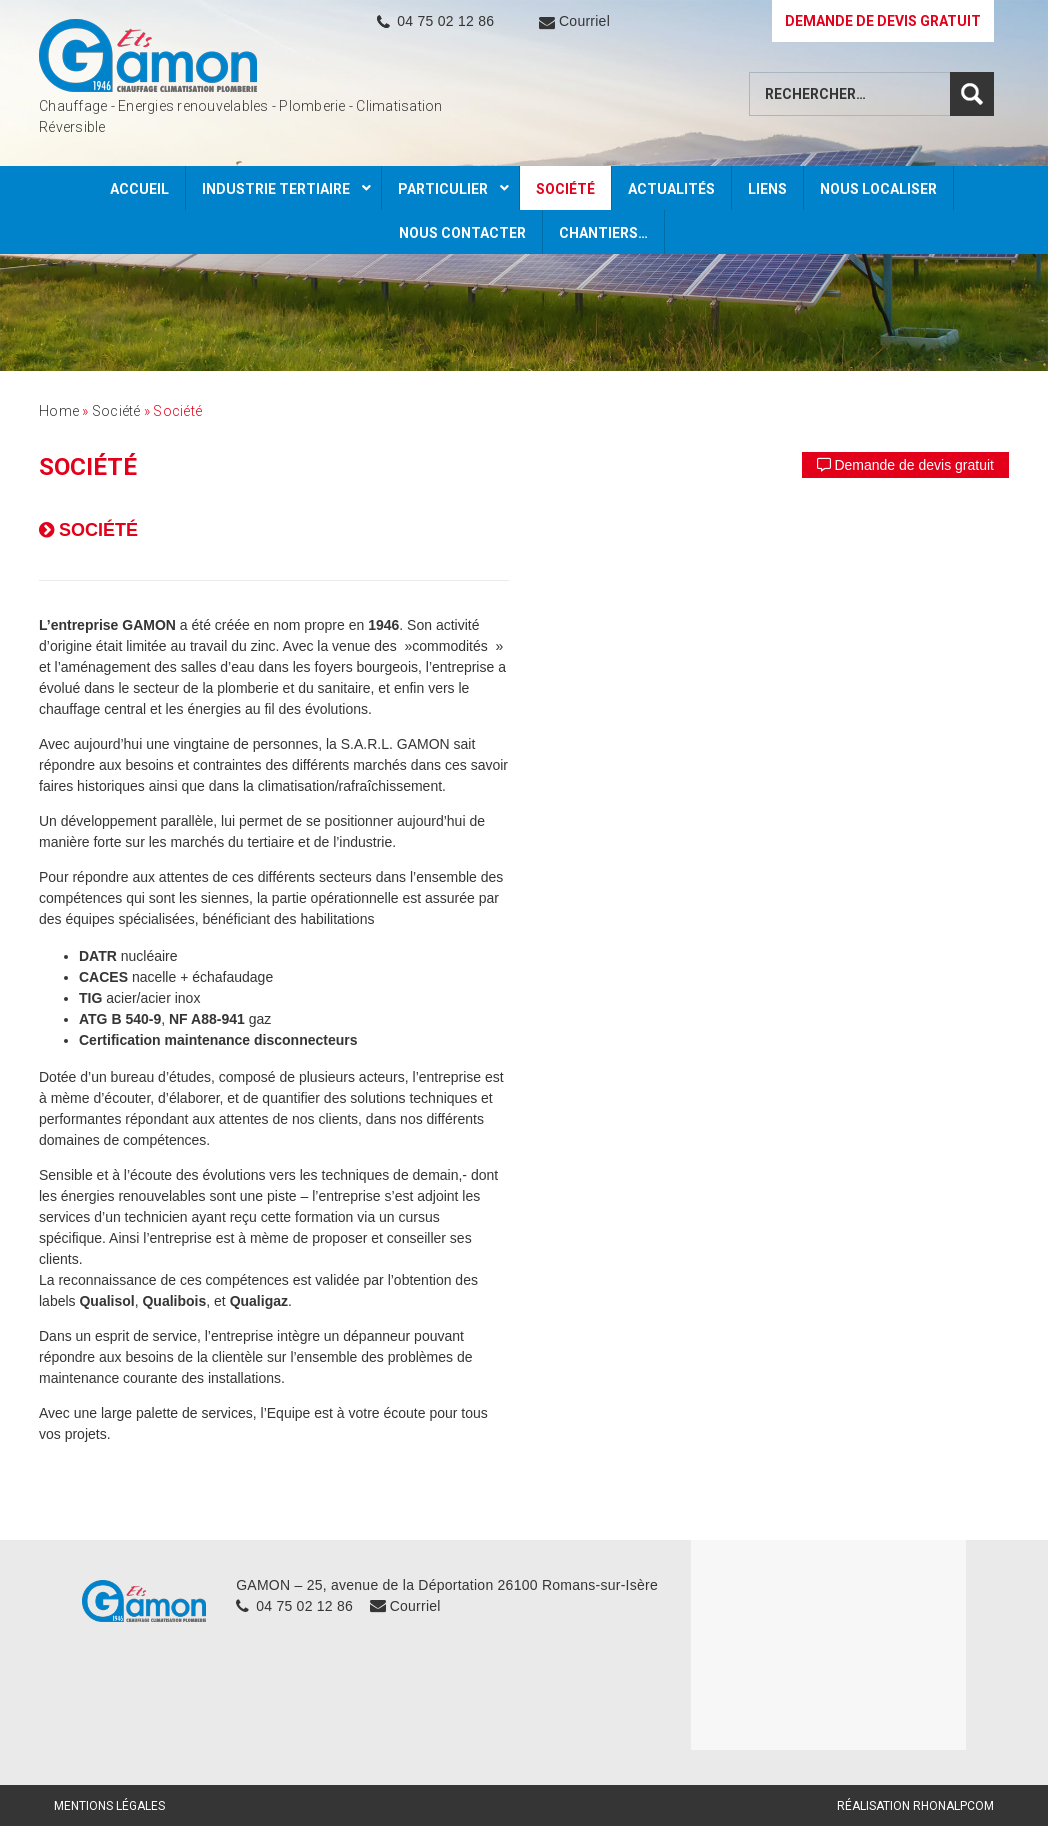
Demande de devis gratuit (905, 465)
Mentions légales (109, 1806)
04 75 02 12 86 (445, 21)
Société (116, 411)
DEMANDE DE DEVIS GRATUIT (883, 21)
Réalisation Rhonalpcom (915, 1806)
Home (59, 411)
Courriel (584, 21)
